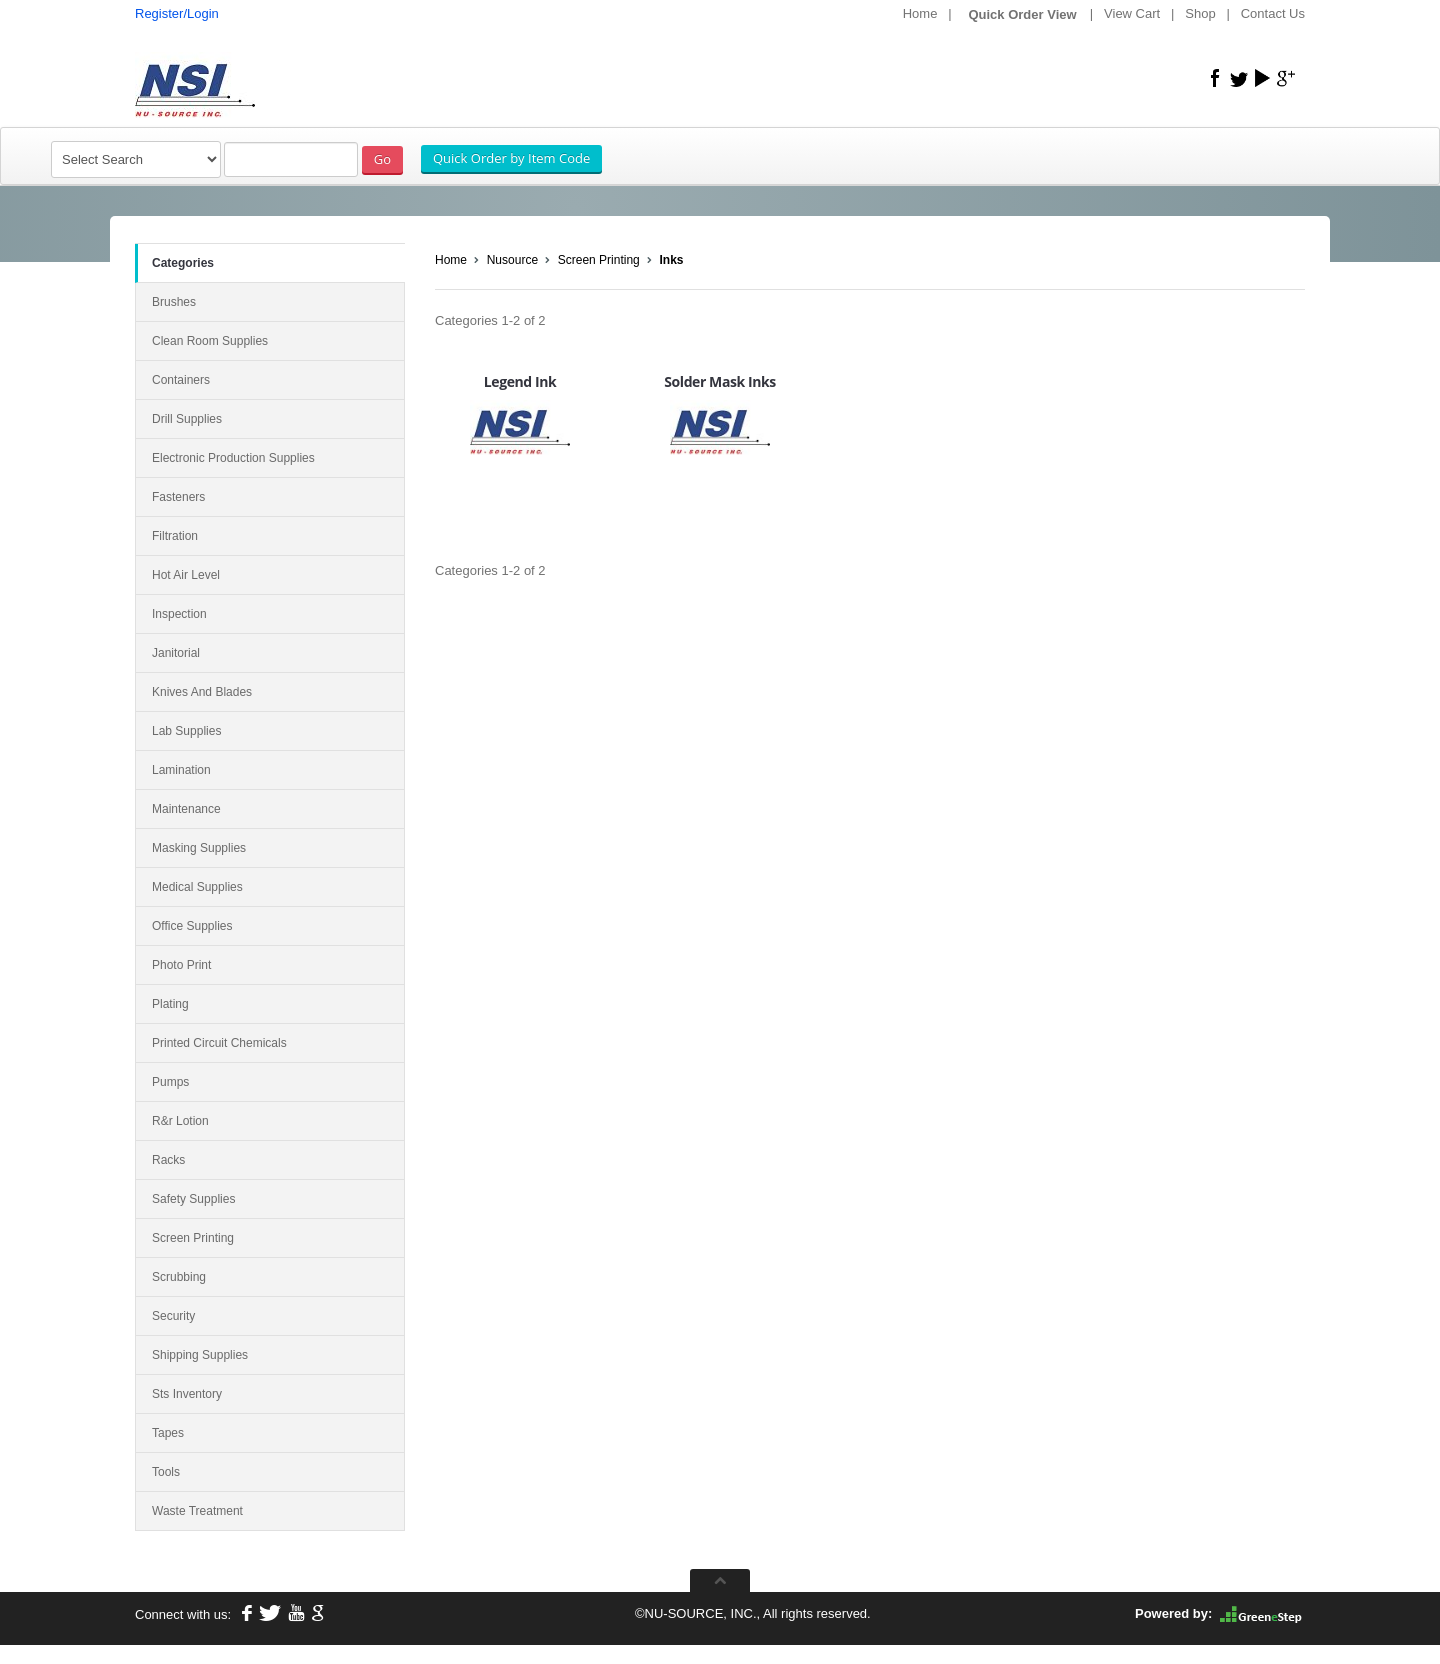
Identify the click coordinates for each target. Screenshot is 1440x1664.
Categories (183, 263)
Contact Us (1273, 13)
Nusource (512, 260)
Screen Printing (599, 260)
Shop (1200, 13)
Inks (671, 260)
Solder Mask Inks (719, 381)
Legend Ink (520, 381)
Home (920, 13)
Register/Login (177, 13)
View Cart (1132, 13)
